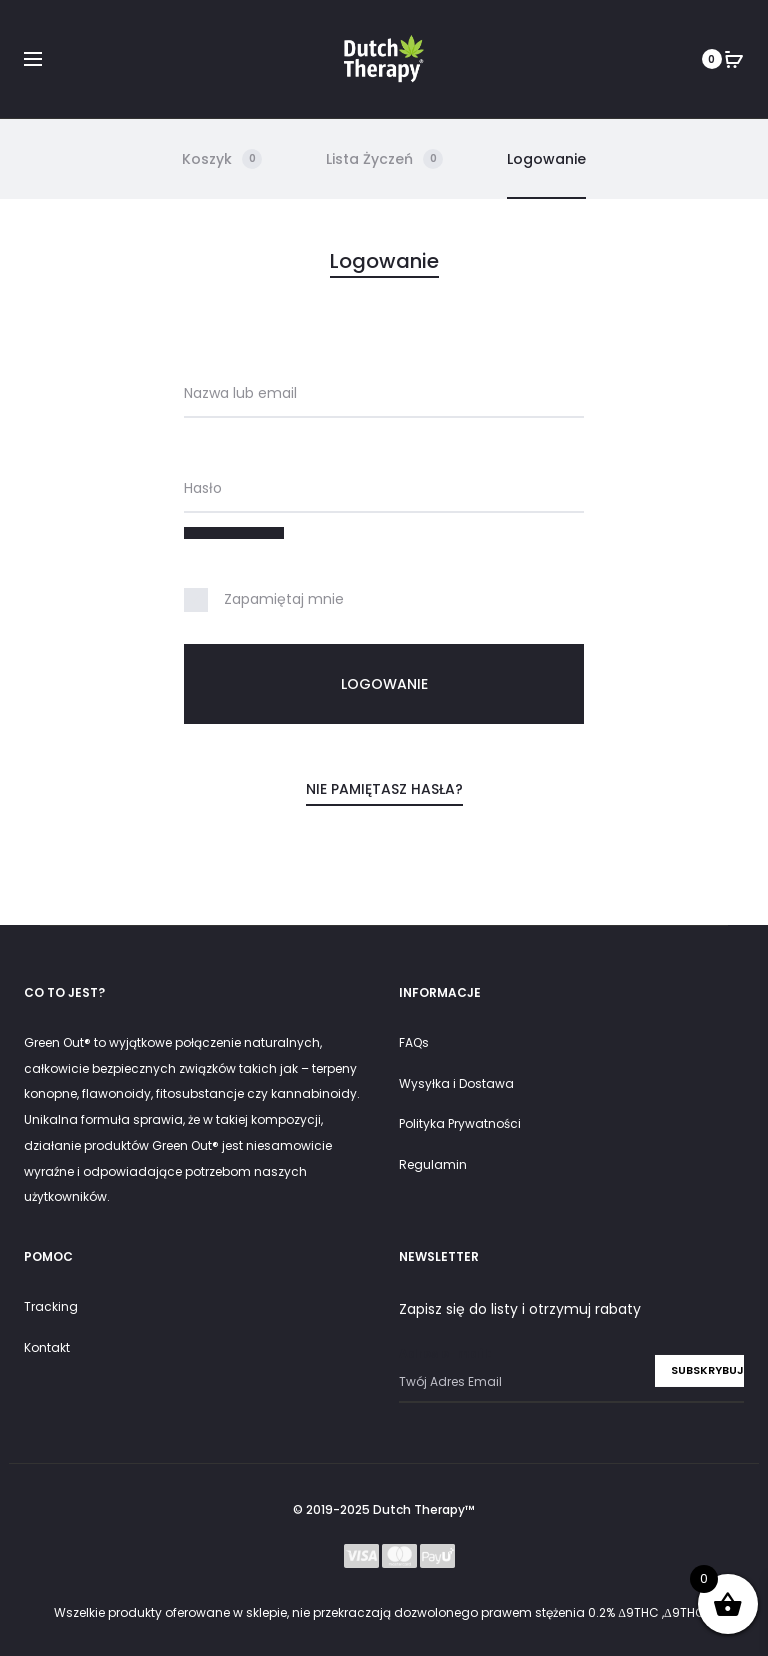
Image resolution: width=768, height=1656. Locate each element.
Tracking (51, 1306)
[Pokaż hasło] (234, 533)
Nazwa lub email (240, 393)
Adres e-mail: (571, 1373)
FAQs (414, 1042)
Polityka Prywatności (460, 1123)
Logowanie (546, 159)
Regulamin (433, 1164)
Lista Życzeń (384, 159)
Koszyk (222, 159)
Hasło (203, 488)
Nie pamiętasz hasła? (384, 789)
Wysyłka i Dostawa (456, 1083)
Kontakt (47, 1347)
